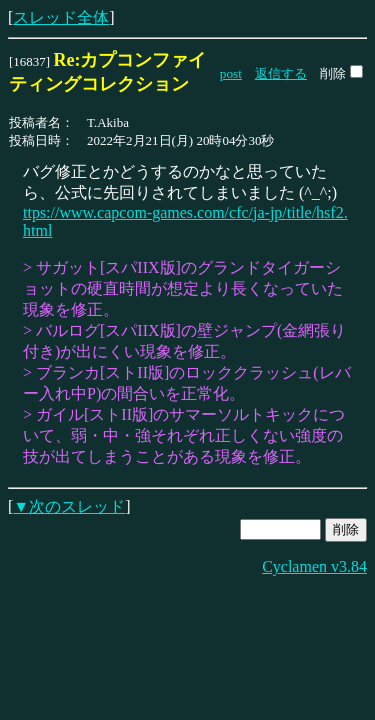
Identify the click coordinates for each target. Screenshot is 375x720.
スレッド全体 (61, 17)
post (231, 73)
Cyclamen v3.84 (314, 566)
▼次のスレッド (69, 506)
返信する (281, 73)
